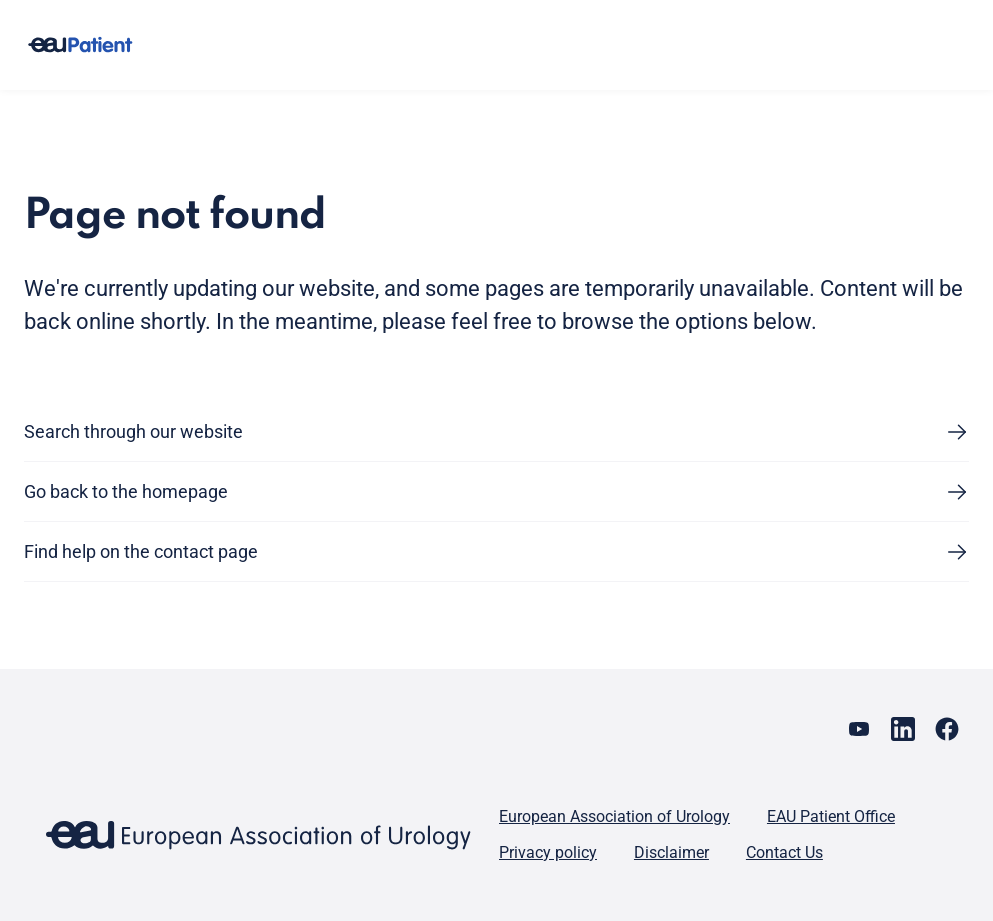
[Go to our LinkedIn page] (903, 729)
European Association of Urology (614, 816)
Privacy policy (548, 852)
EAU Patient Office (831, 816)
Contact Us (784, 852)
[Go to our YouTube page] (859, 729)
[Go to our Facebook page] (947, 729)
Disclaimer (671, 852)
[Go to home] (80, 45)
